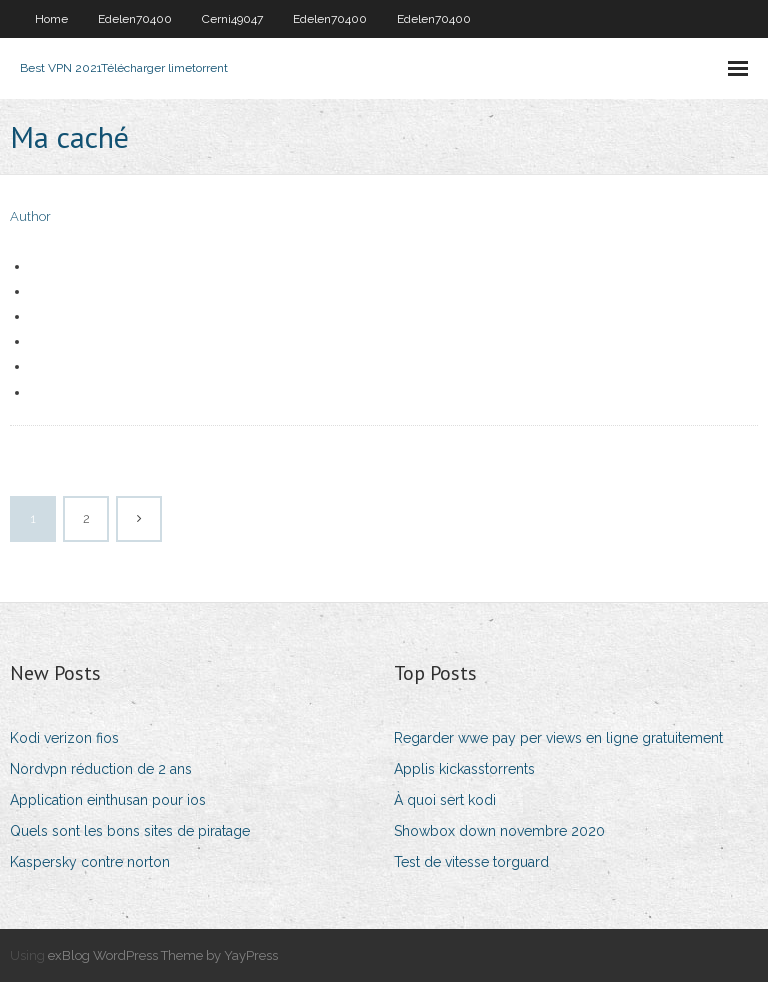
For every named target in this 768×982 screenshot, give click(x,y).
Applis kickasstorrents (464, 769)
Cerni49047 (232, 19)
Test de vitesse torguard (471, 862)
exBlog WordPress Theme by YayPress (163, 955)
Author (30, 216)
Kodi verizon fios (64, 738)
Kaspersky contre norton (90, 862)
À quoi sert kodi (445, 800)
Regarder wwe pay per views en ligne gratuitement (558, 738)
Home (51, 19)
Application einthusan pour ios (108, 800)
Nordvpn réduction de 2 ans (101, 769)
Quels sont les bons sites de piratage (130, 831)
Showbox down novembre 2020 (499, 831)
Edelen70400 (135, 19)
